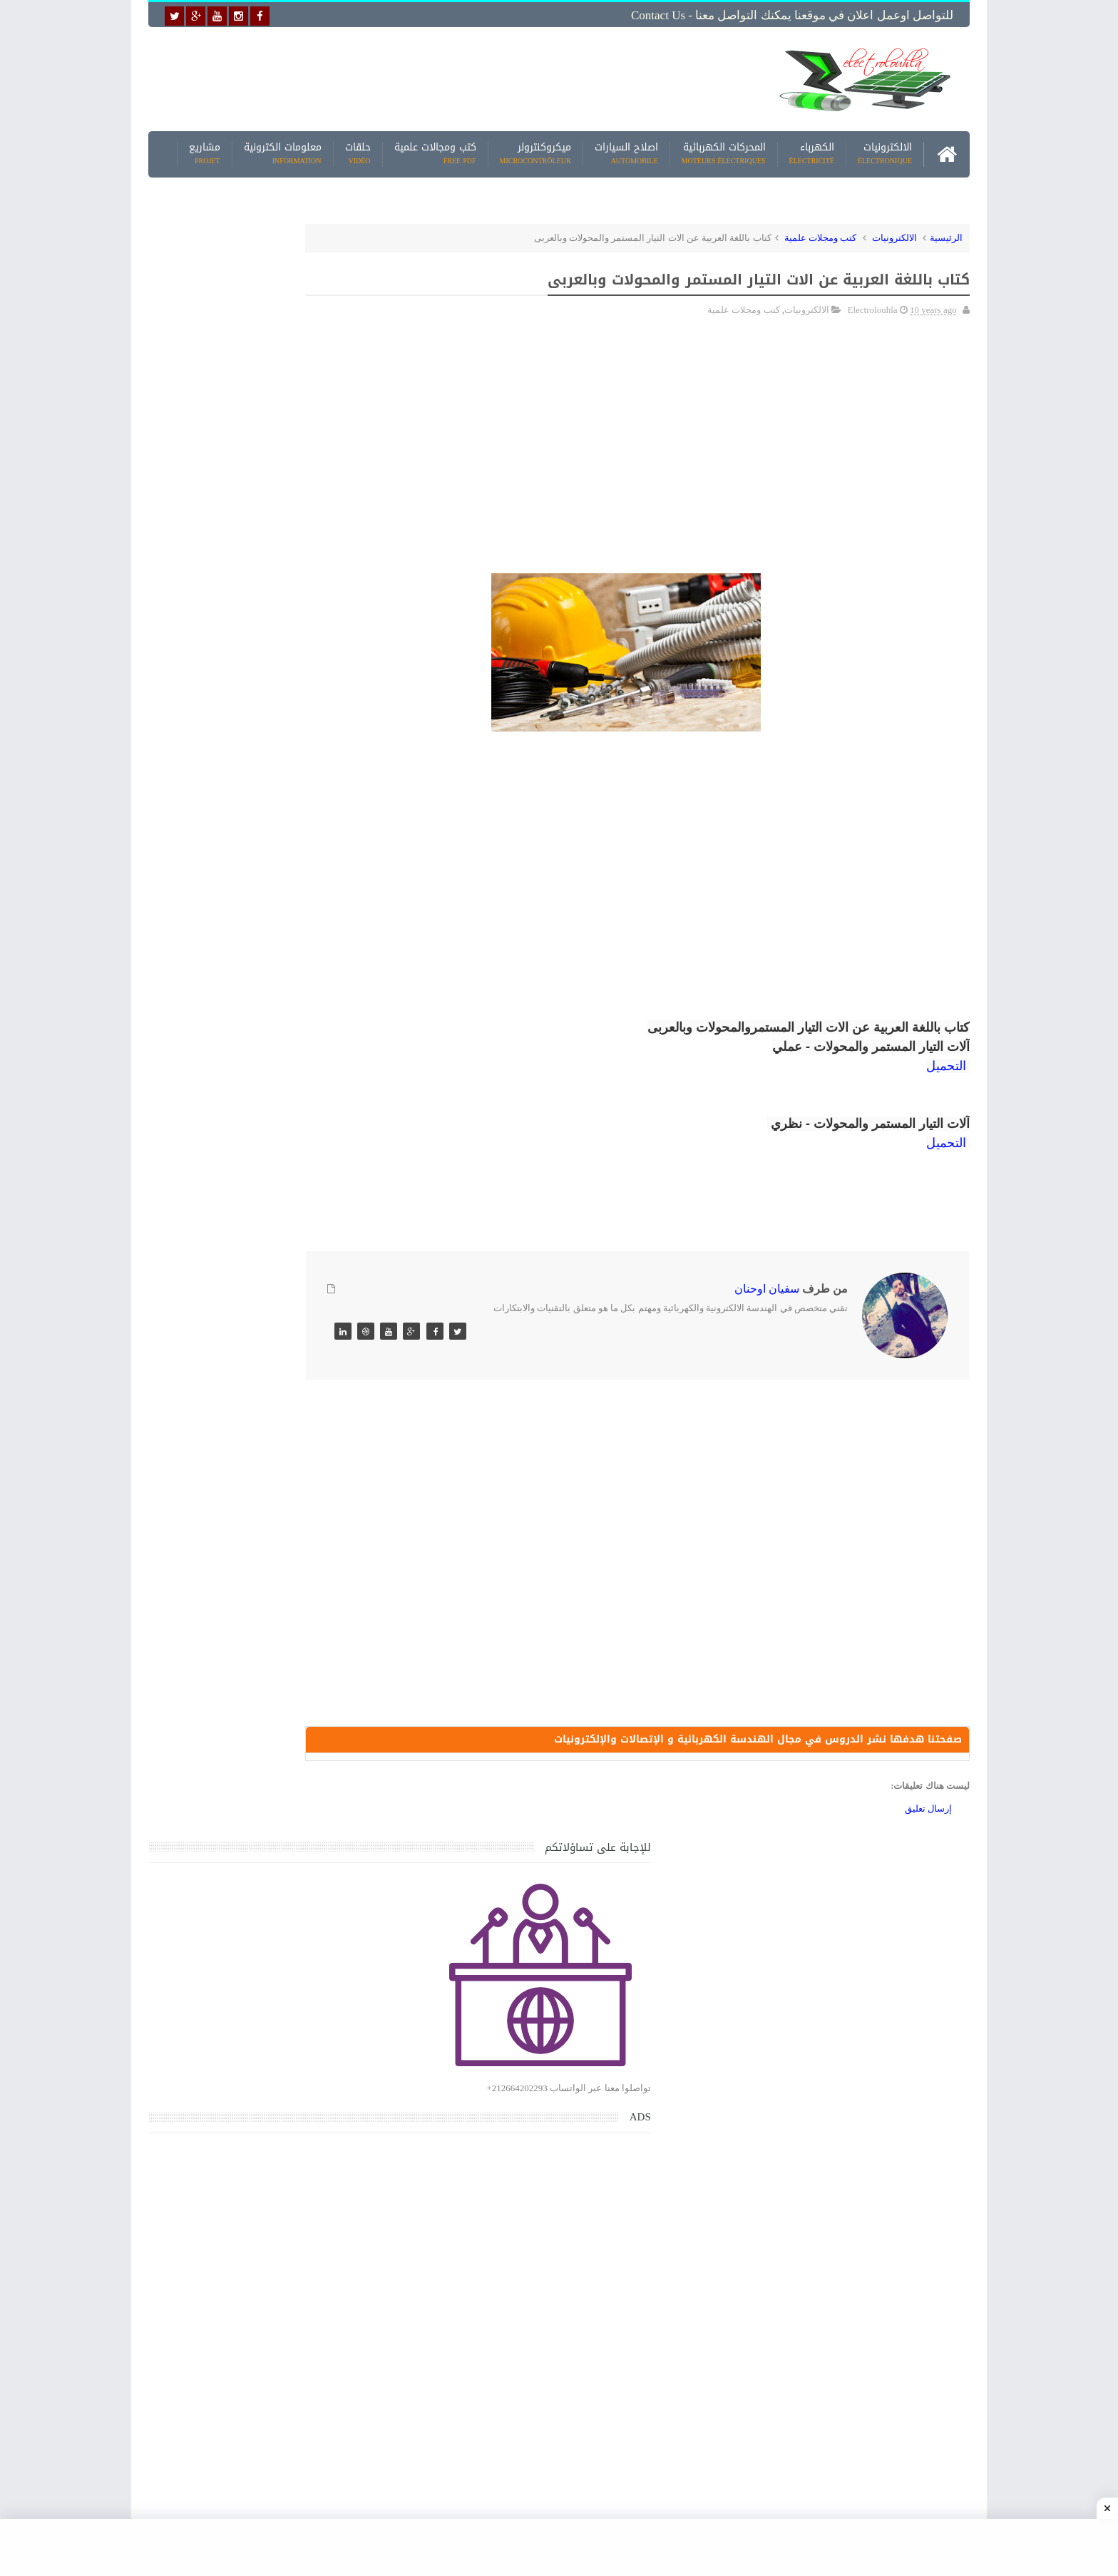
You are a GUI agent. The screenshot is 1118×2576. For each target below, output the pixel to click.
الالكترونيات (885, 149)
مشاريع (204, 149)
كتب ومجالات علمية (435, 149)
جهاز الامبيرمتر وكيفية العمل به (274, 1656)
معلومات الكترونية (283, 149)
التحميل (946, 1061)
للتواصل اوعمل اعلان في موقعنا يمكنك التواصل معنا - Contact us (792, 15)
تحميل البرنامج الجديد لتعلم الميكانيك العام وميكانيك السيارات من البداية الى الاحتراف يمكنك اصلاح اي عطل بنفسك (250, 2138)
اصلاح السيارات (626, 149)
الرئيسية (946, 232)
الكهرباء (811, 149)
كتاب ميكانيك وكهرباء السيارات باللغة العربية (246, 1457)
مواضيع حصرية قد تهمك (353, 2009)
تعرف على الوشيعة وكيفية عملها (271, 1722)
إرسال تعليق (928, 1809)
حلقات (358, 149)
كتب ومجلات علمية (820, 232)
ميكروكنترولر (535, 149)
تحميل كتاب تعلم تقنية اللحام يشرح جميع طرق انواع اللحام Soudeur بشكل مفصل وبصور (255, 1873)
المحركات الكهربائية (724, 149)
